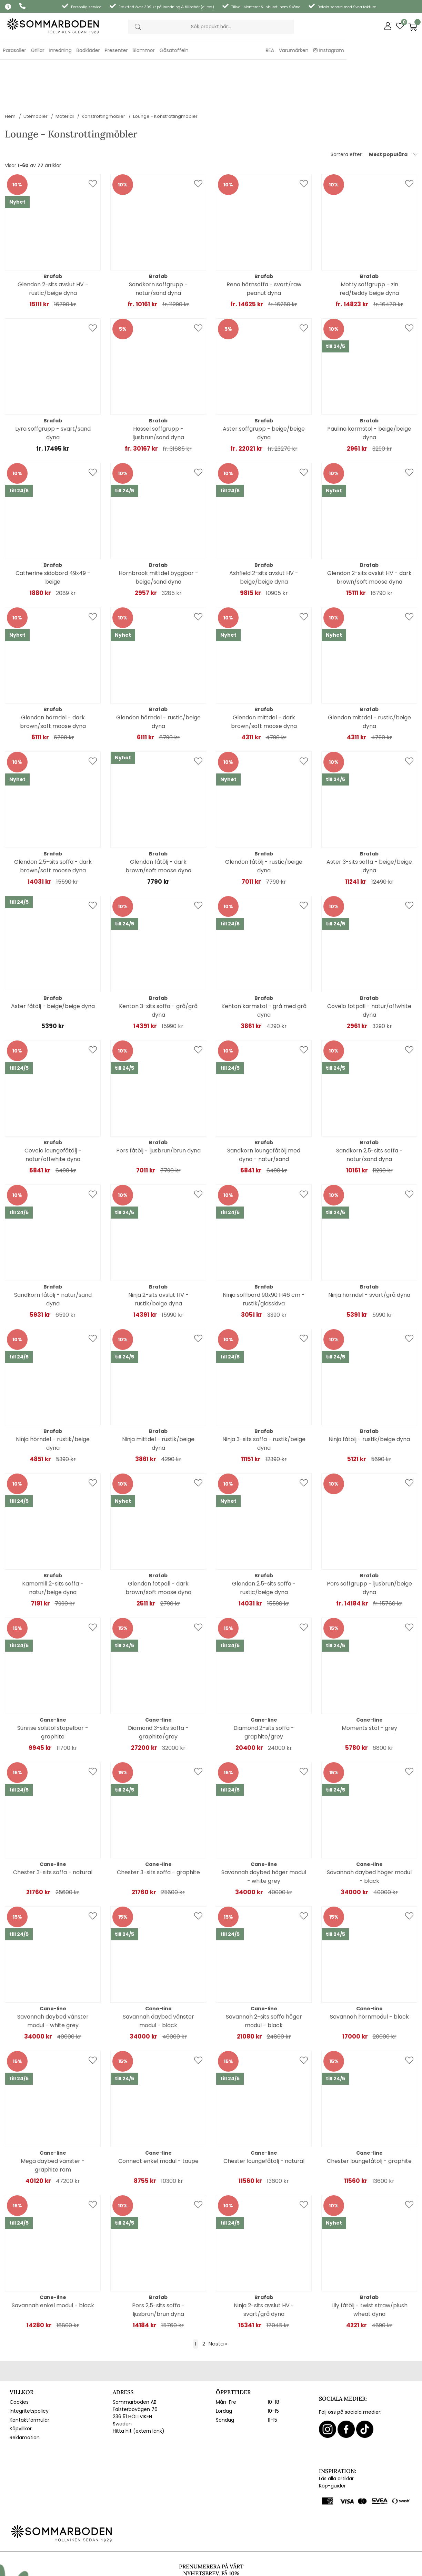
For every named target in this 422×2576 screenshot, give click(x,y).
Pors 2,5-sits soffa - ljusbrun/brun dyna (158, 2266)
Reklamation (25, 2394)
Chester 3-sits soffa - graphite (158, 1829)
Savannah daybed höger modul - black (369, 1833)
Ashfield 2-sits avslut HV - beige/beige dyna (263, 534)
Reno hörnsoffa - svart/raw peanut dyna (264, 245)
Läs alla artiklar (336, 2435)
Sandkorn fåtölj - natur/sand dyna (53, 1256)
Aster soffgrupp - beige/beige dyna (264, 389)
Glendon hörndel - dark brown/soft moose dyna (53, 678)
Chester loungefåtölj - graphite (369, 2118)
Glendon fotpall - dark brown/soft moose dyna (158, 1544)
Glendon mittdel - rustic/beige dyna (369, 678)
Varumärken (369, 50)
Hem (10, 73)
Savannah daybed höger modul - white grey (263, 1833)
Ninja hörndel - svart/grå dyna (369, 1251)
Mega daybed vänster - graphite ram (53, 2122)
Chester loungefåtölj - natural (263, 2118)
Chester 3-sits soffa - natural (52, 1829)
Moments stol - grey (369, 1685)
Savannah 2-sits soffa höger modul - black (264, 1977)
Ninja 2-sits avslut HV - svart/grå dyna (264, 2266)
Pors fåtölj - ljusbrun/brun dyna (158, 1107)
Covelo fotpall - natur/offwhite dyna (369, 967)
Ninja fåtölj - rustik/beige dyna (369, 1396)
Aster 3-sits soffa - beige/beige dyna (369, 822)
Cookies (19, 2358)
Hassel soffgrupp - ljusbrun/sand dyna (158, 389)
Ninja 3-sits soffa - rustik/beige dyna (263, 1400)
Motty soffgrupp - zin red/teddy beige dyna (369, 245)
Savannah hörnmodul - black (369, 1973)
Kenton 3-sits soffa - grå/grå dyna (158, 967)
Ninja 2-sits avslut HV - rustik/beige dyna (158, 1256)
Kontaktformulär (29, 2376)
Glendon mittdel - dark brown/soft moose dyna (264, 678)
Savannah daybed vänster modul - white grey (53, 1977)
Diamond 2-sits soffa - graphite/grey (263, 1689)
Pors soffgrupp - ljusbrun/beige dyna (369, 1544)
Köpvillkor (21, 2385)
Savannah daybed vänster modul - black (158, 1977)
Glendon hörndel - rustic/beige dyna (158, 678)
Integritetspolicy (29, 2367)
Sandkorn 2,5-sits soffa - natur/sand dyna (369, 1111)
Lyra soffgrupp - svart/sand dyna (53, 389)
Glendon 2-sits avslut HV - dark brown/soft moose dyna (369, 534)
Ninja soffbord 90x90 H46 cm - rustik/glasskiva (264, 1256)
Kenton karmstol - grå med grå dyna (264, 967)
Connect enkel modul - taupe (158, 2118)
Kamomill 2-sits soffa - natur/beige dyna (52, 1544)
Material (65, 73)
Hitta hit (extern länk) (138, 2387)
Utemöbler (35, 73)
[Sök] (211, 26)
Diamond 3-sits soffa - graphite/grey (158, 1689)
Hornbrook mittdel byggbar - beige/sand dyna (158, 534)
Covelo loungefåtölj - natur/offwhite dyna (52, 1111)
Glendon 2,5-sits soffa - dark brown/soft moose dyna (53, 822)
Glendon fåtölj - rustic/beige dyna (263, 822)
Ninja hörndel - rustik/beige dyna (53, 1400)
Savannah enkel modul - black (53, 2262)
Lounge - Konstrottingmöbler (165, 73)
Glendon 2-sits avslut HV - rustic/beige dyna (53, 245)
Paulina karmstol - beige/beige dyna (369, 389)
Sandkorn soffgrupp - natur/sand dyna (158, 245)
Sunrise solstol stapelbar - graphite (52, 1689)
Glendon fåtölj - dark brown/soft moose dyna (158, 822)
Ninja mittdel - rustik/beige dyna (158, 1400)
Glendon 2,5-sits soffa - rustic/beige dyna (264, 1544)
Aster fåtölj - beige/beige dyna (53, 963)
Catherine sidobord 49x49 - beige (53, 534)
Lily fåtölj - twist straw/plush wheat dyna (369, 2266)
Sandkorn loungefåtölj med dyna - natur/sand (263, 1111)
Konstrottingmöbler (103, 73)
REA (345, 50)
